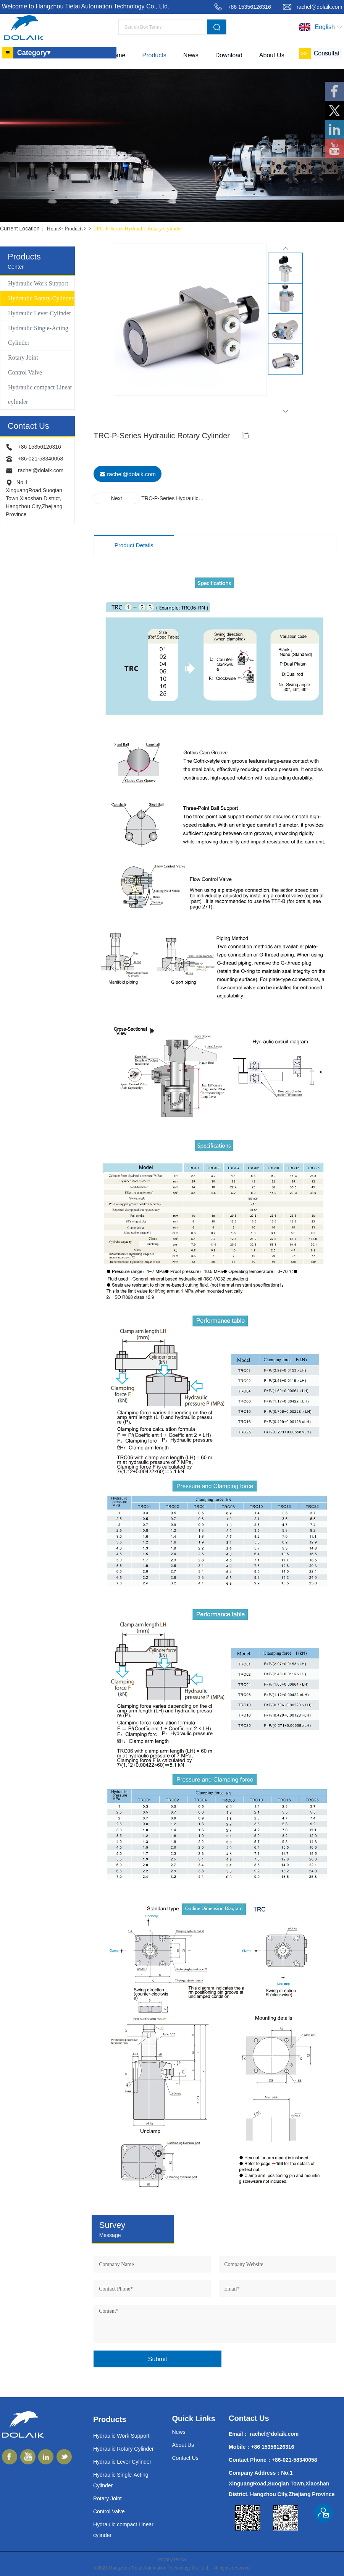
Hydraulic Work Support (38, 283)
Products (77, 229)
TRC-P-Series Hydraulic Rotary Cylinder (137, 229)
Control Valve (25, 372)
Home (56, 229)
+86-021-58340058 (40, 459)
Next (116, 498)
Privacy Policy (172, 2559)
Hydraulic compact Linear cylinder (40, 394)
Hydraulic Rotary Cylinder (41, 298)
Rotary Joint (23, 357)
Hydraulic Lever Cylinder (39, 313)
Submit (157, 2359)
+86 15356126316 (249, 7)
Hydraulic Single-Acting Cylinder (38, 335)
